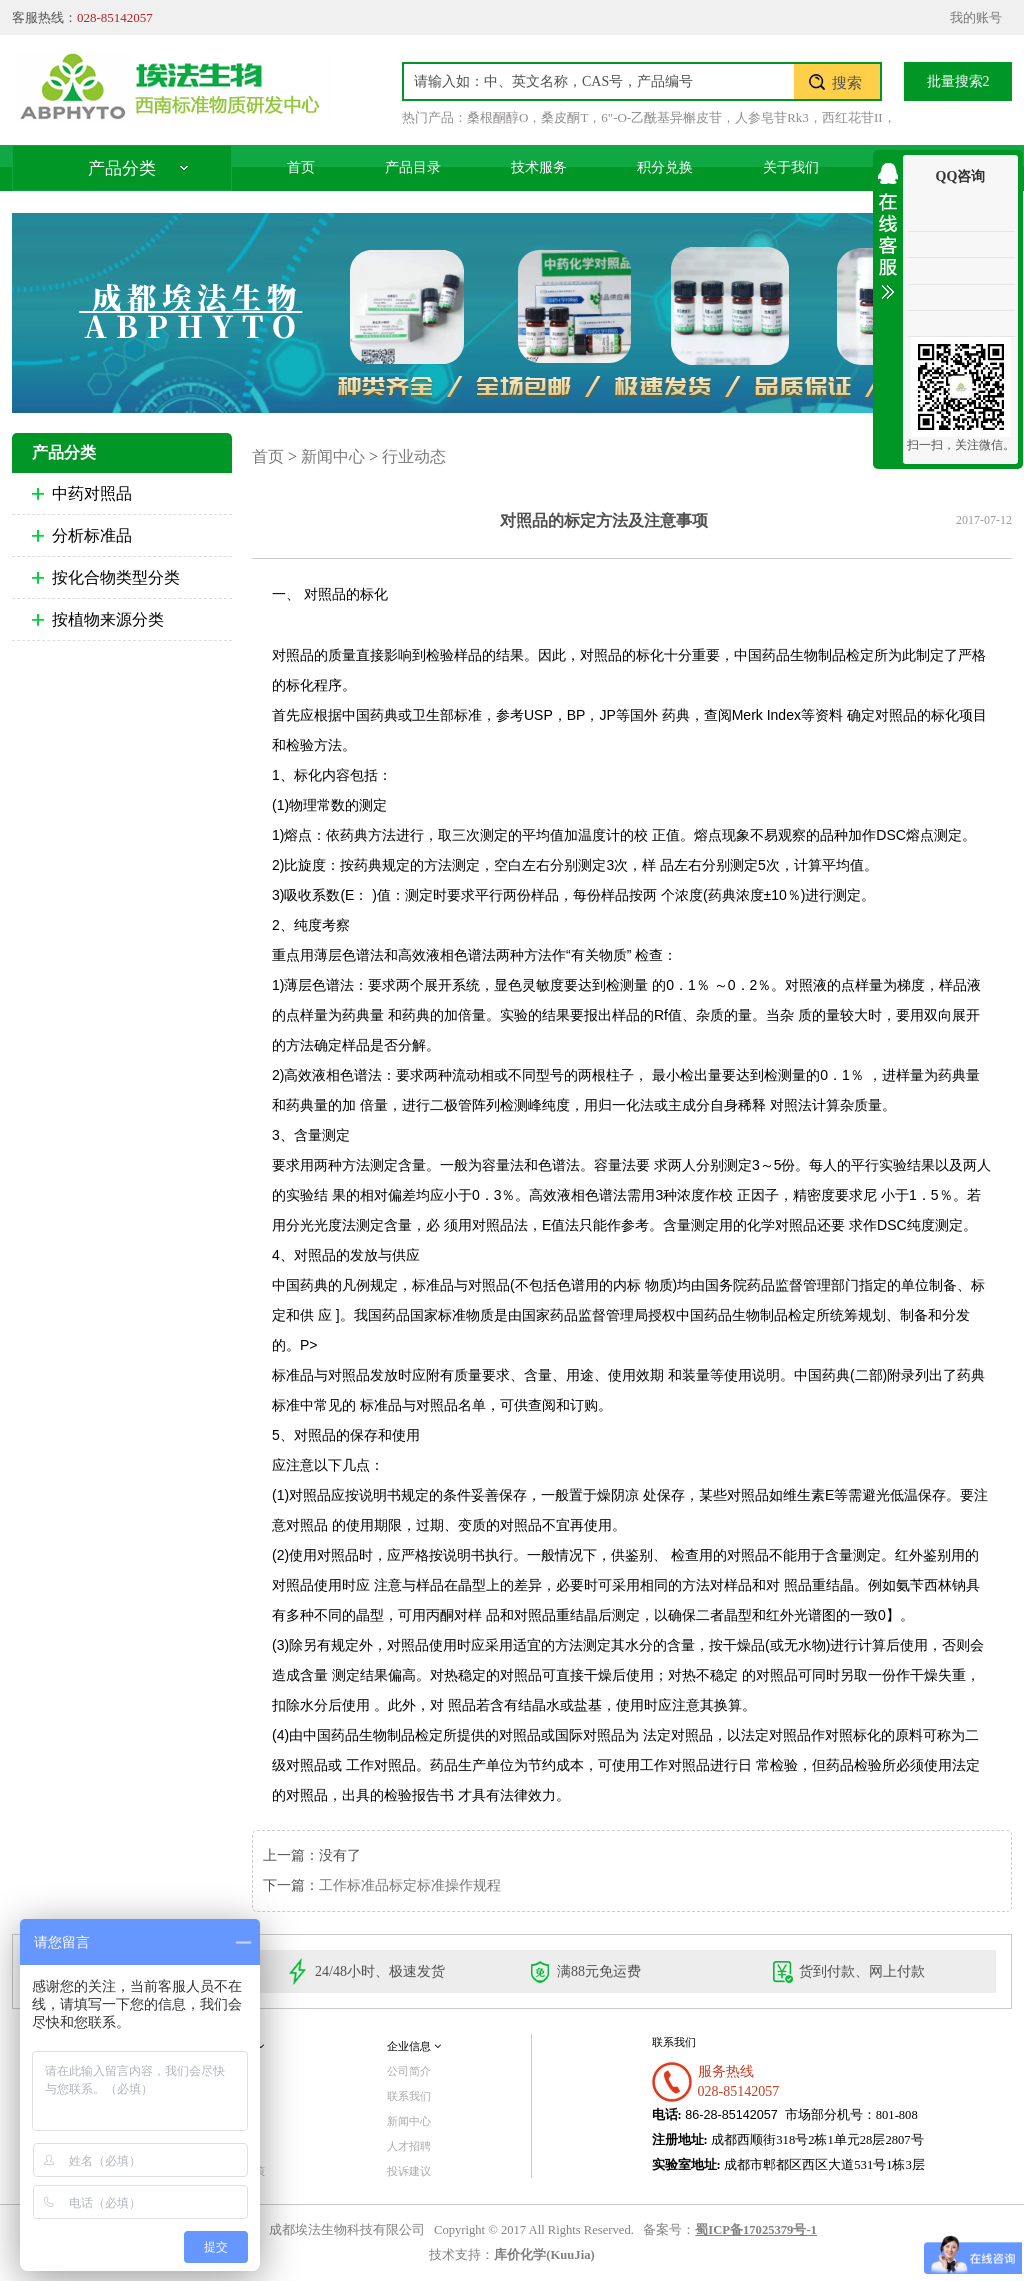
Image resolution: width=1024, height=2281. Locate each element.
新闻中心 (333, 456)
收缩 (888, 227)
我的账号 (976, 17)
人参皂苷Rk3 (772, 117)
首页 (301, 167)
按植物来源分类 (108, 619)
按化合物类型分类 (116, 577)
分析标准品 (92, 535)
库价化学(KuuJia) (544, 2255)
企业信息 (414, 2046)
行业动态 (414, 456)
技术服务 (539, 167)
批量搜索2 (958, 81)
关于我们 (791, 167)
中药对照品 (92, 493)
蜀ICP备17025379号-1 (756, 2230)
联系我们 (409, 2096)
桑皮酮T (564, 117)
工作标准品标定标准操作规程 (410, 1885)
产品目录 (413, 167)
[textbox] (599, 81)
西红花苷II (852, 117)
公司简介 (409, 2071)
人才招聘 (409, 2146)
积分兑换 (665, 167)
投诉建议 (409, 2171)
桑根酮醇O (497, 117)
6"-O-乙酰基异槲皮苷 (661, 117)
